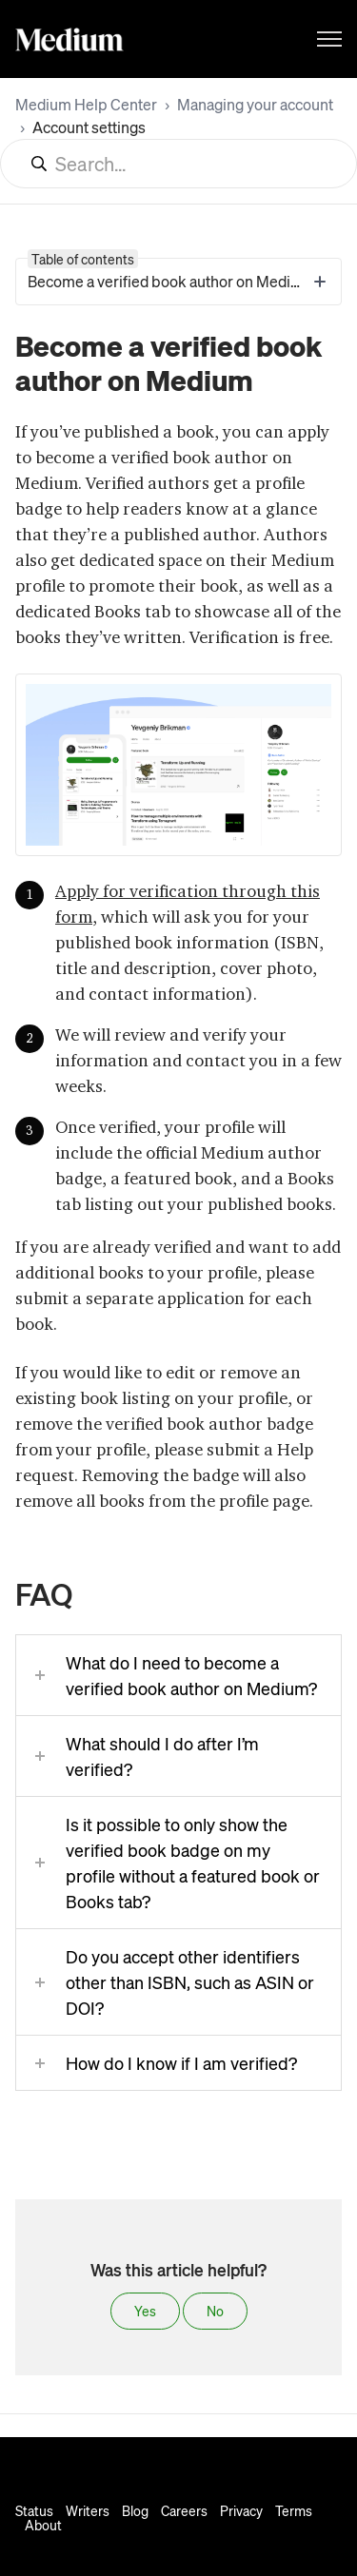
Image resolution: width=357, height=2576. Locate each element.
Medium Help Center (86, 104)
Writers (87, 2510)
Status (34, 2510)
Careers (184, 2510)
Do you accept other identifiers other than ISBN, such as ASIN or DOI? (190, 1982)
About (43, 2524)
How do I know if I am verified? (181, 2063)
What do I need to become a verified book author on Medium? (191, 1675)
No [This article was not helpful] (215, 2310)
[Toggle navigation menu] (329, 39)
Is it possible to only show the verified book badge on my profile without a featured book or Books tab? (193, 1862)
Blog (135, 2510)
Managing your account (255, 104)
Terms (293, 2510)
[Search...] (178, 163)
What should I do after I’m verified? (162, 1756)
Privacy (241, 2510)
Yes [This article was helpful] (145, 2310)
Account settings (89, 127)
